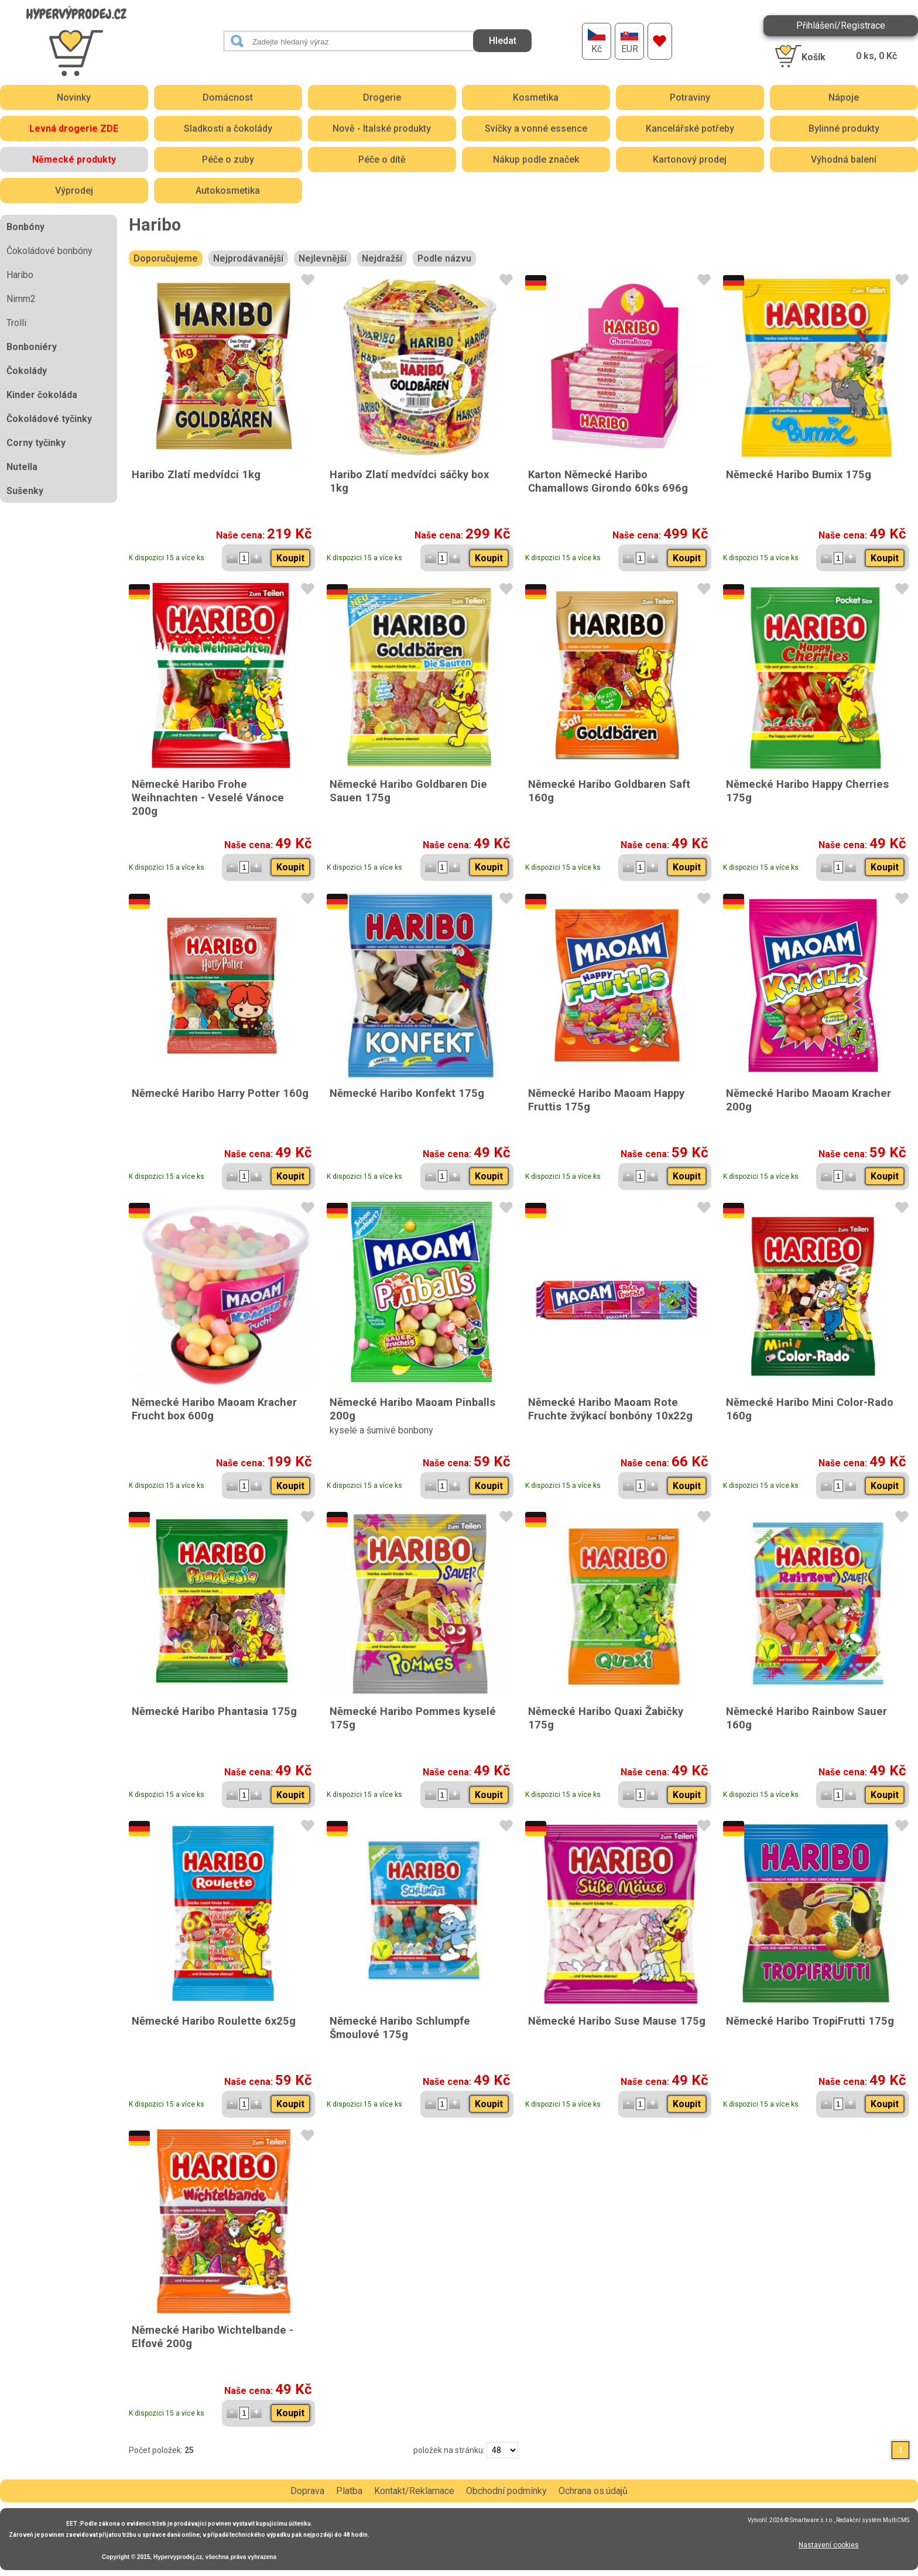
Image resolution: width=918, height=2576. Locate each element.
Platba (349, 2490)
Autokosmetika (228, 190)
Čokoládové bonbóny (49, 250)
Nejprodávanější (248, 258)
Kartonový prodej (690, 159)
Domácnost (228, 97)
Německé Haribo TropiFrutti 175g (810, 2021)
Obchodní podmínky (506, 2490)
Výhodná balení (843, 159)
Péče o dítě (382, 159)
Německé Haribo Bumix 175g (798, 474)
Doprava (307, 2490)
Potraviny (690, 97)
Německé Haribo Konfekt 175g (407, 1093)
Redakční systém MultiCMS (872, 2520)
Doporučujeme (165, 258)
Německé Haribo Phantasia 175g (214, 1711)
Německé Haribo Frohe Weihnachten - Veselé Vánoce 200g (208, 797)
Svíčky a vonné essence (536, 128)
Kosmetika (536, 97)
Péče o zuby (228, 159)
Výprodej (74, 190)
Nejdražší (382, 258)
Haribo (19, 274)
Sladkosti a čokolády (228, 128)
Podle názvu (444, 258)
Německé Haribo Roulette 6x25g (214, 2021)
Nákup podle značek (536, 159)
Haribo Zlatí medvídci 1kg (196, 474)
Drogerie (382, 97)
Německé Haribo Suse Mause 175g (616, 2021)
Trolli (16, 322)
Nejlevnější (323, 258)
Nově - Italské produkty (382, 128)
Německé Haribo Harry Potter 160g (220, 1093)
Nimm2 (21, 298)
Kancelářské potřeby (690, 128)
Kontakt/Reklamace (414, 2490)
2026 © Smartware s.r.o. (801, 2520)
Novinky (74, 97)
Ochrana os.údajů (593, 2490)
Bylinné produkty (844, 128)
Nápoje (843, 97)
